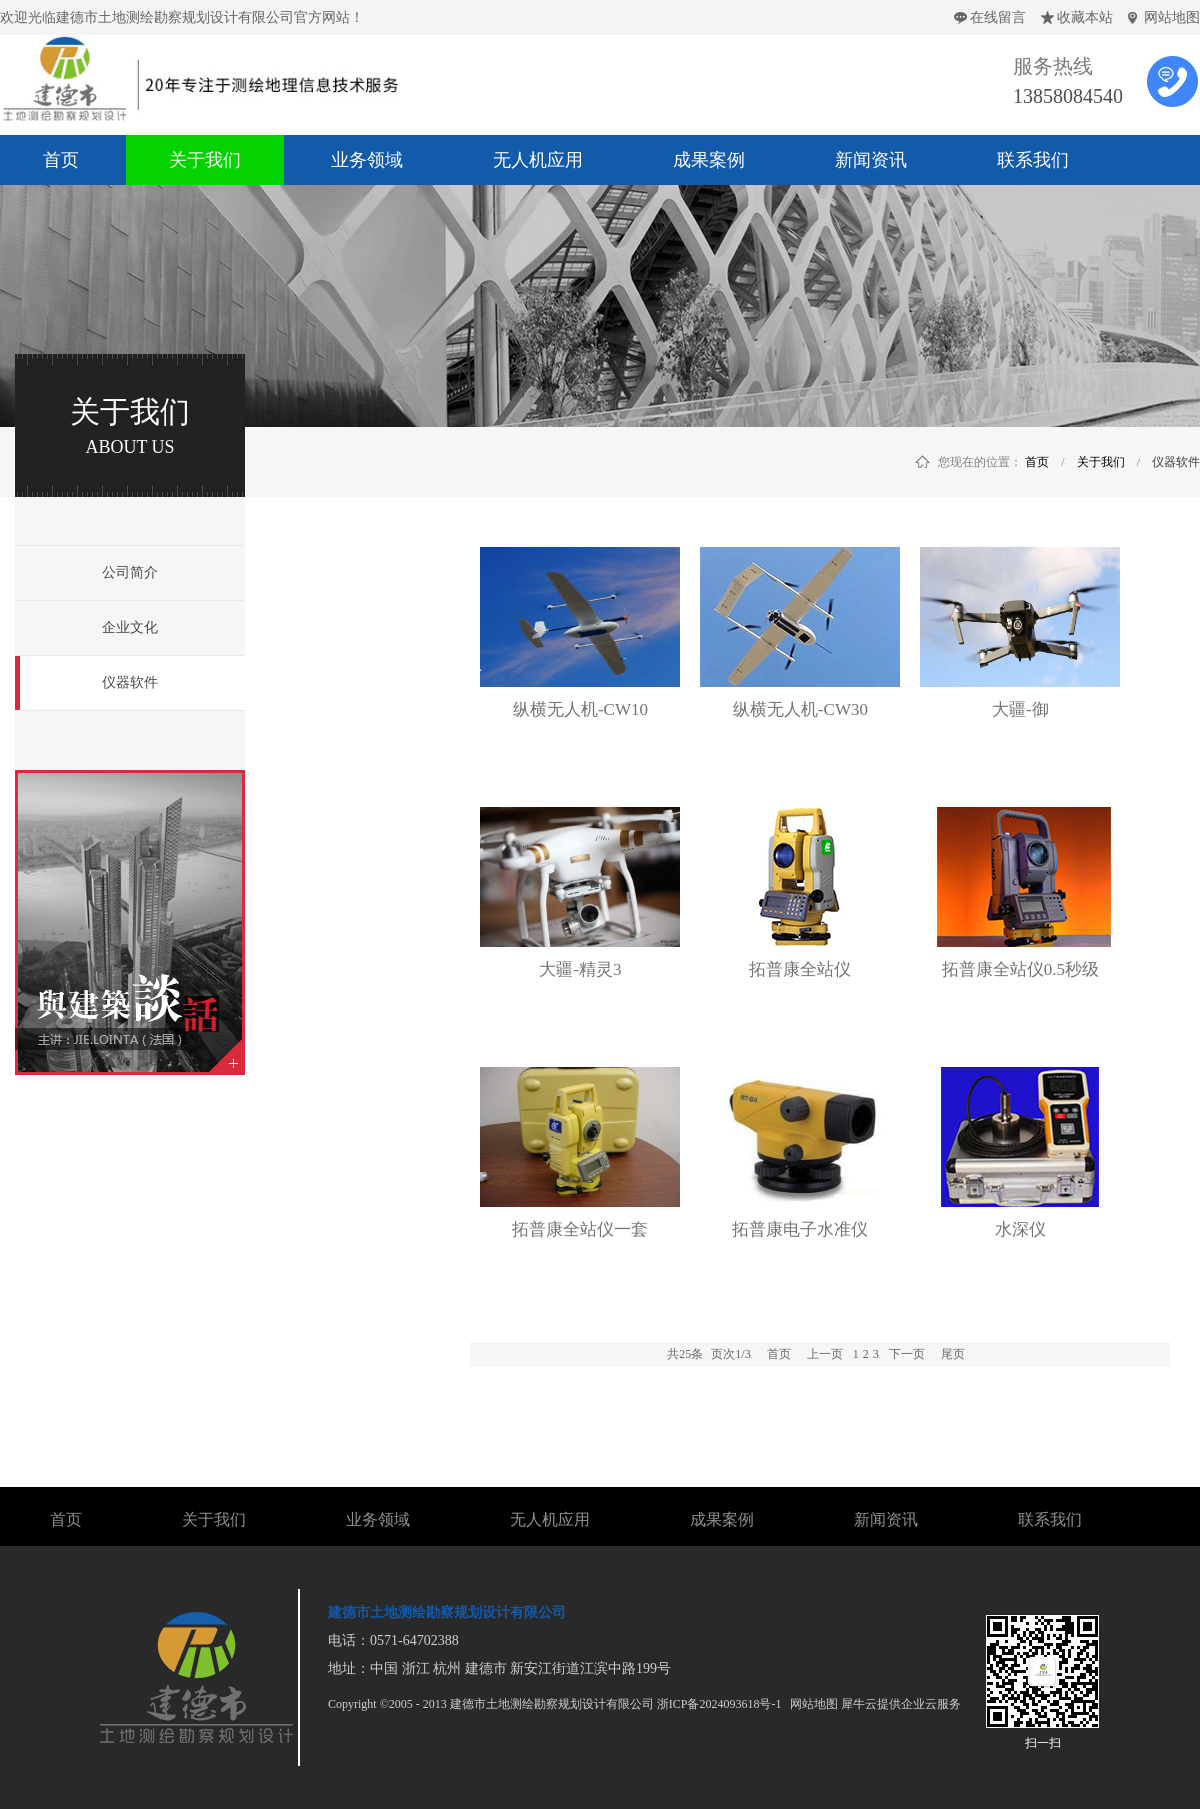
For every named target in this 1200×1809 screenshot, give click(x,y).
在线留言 (998, 17)
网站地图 (1172, 17)
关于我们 (1101, 462)
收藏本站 (1085, 17)
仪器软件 (1176, 462)
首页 (779, 1354)
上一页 (825, 1354)
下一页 (907, 1354)
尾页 (953, 1354)
